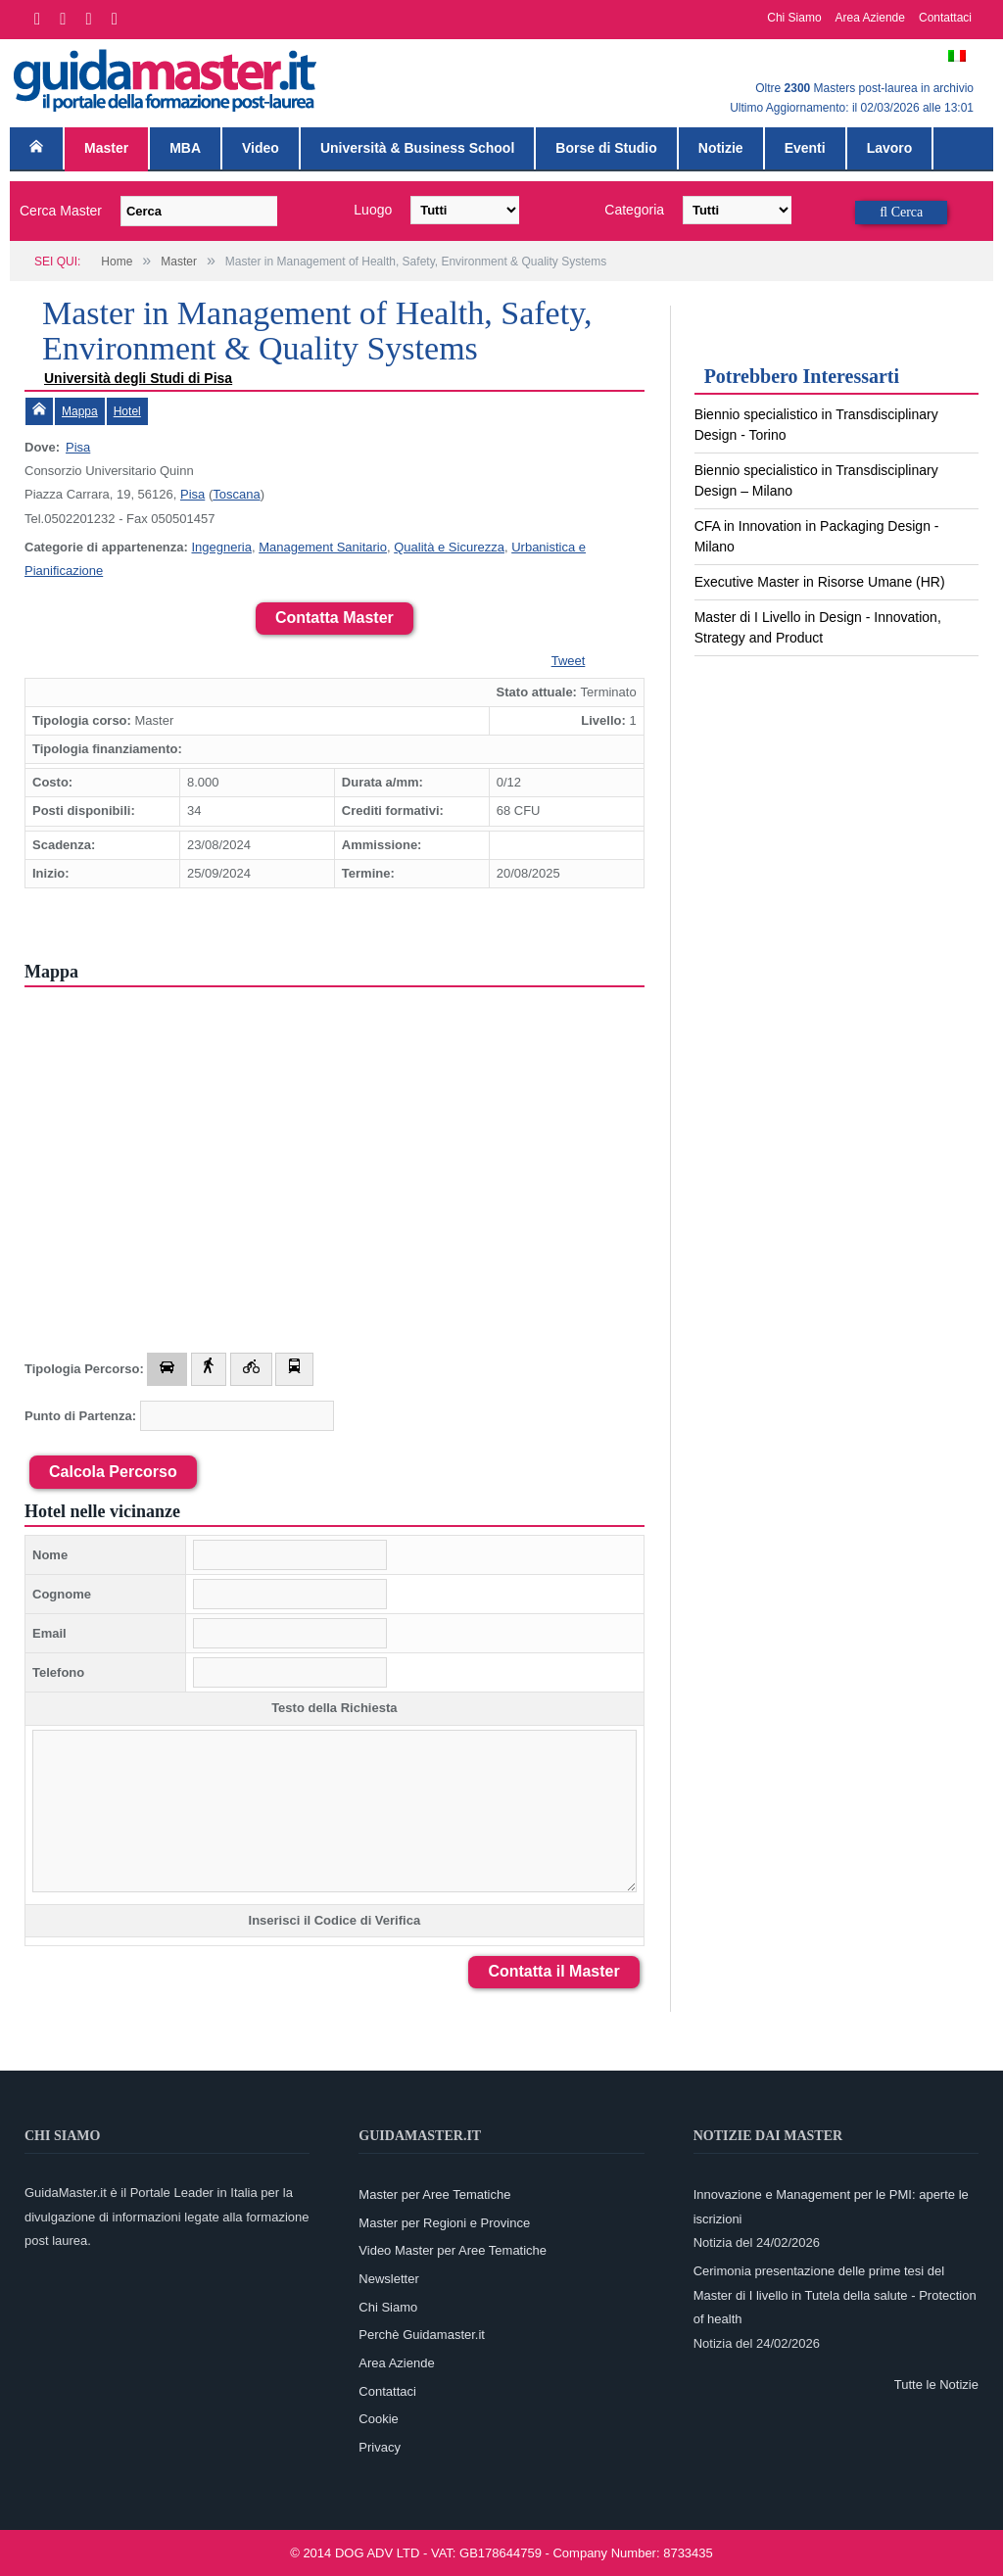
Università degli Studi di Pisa (138, 378)
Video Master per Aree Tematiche (452, 2250)
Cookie (378, 2418)
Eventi (805, 148)
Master (106, 148)
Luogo (373, 209)
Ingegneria (221, 547)
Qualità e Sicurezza (449, 547)
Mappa (80, 411)
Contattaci (945, 17)
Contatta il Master (553, 1971)
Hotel (127, 411)
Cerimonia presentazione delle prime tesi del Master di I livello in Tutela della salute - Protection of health (835, 2295)
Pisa (78, 447)
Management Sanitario (323, 547)
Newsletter (388, 2278)
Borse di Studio (605, 148)
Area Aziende (870, 17)
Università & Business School (417, 148)
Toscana (236, 494)
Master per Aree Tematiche (434, 2194)
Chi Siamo (794, 17)
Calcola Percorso (113, 1471)
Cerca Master (61, 210)
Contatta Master (334, 617)
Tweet (568, 660)
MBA (185, 148)
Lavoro (890, 148)
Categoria (634, 209)
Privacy (379, 2447)
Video (260, 148)
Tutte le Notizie (936, 2384)
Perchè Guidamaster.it (421, 2334)
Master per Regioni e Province (444, 2223)
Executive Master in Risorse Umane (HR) (819, 582)
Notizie (720, 148)
